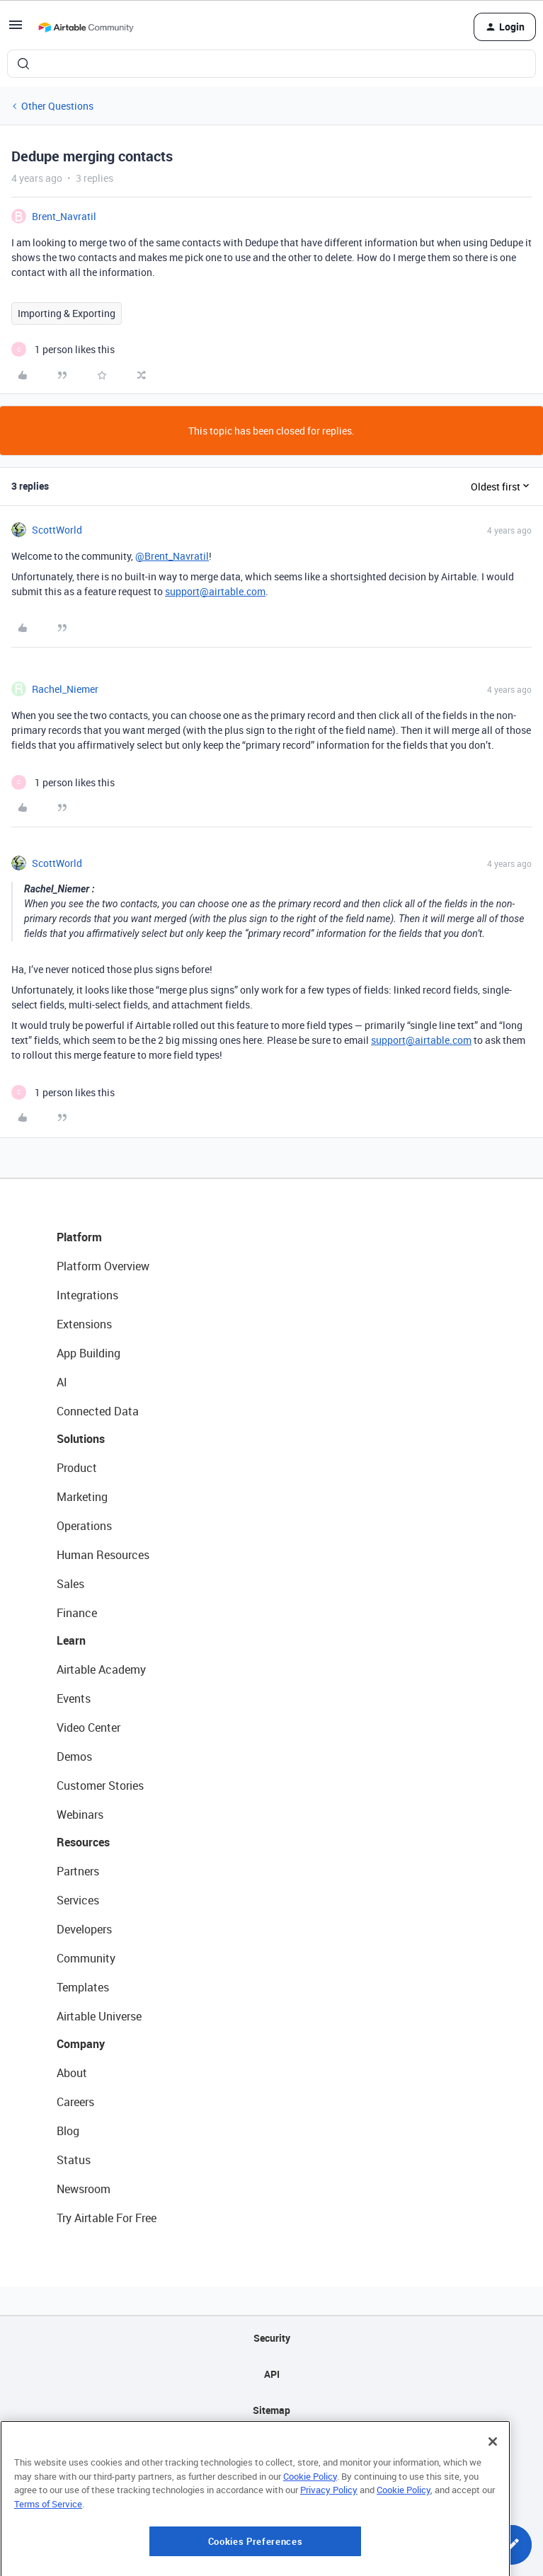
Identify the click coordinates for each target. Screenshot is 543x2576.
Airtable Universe (99, 2016)
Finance (77, 1613)
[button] (15, 29)
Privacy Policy (329, 2555)
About (72, 2073)
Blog (68, 2131)
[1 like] (63, 349)
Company (81, 2044)
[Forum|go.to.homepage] (85, 27)
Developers (84, 1929)
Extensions (84, 1324)
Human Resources (103, 1555)
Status (74, 2160)
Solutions (81, 1439)
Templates (83, 1987)
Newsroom (83, 2189)
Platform (79, 1237)
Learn (71, 1640)
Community (86, 1958)
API (272, 2374)
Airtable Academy (101, 1669)
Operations (84, 1526)
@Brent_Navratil (172, 556)
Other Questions (57, 106)
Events (74, 1698)
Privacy (271, 2446)
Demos (74, 1756)
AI (62, 1382)
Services (78, 1900)
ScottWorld (57, 529)
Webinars (80, 1814)
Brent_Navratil (64, 216)
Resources (83, 1842)
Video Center (88, 1727)
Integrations (87, 1295)
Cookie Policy (310, 2541)
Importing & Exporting (66, 313)
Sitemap (271, 2410)
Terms (271, 2482)
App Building (88, 1353)
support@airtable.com (215, 591)
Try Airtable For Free (106, 2218)
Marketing (82, 1497)
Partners (78, 1871)
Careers (75, 2102)
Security (271, 2338)
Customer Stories (100, 1785)
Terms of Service (48, 2569)
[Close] (492, 2507)
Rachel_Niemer (65, 689)
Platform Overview (103, 1266)
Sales (70, 1584)
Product (77, 1468)
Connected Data (98, 1411)
